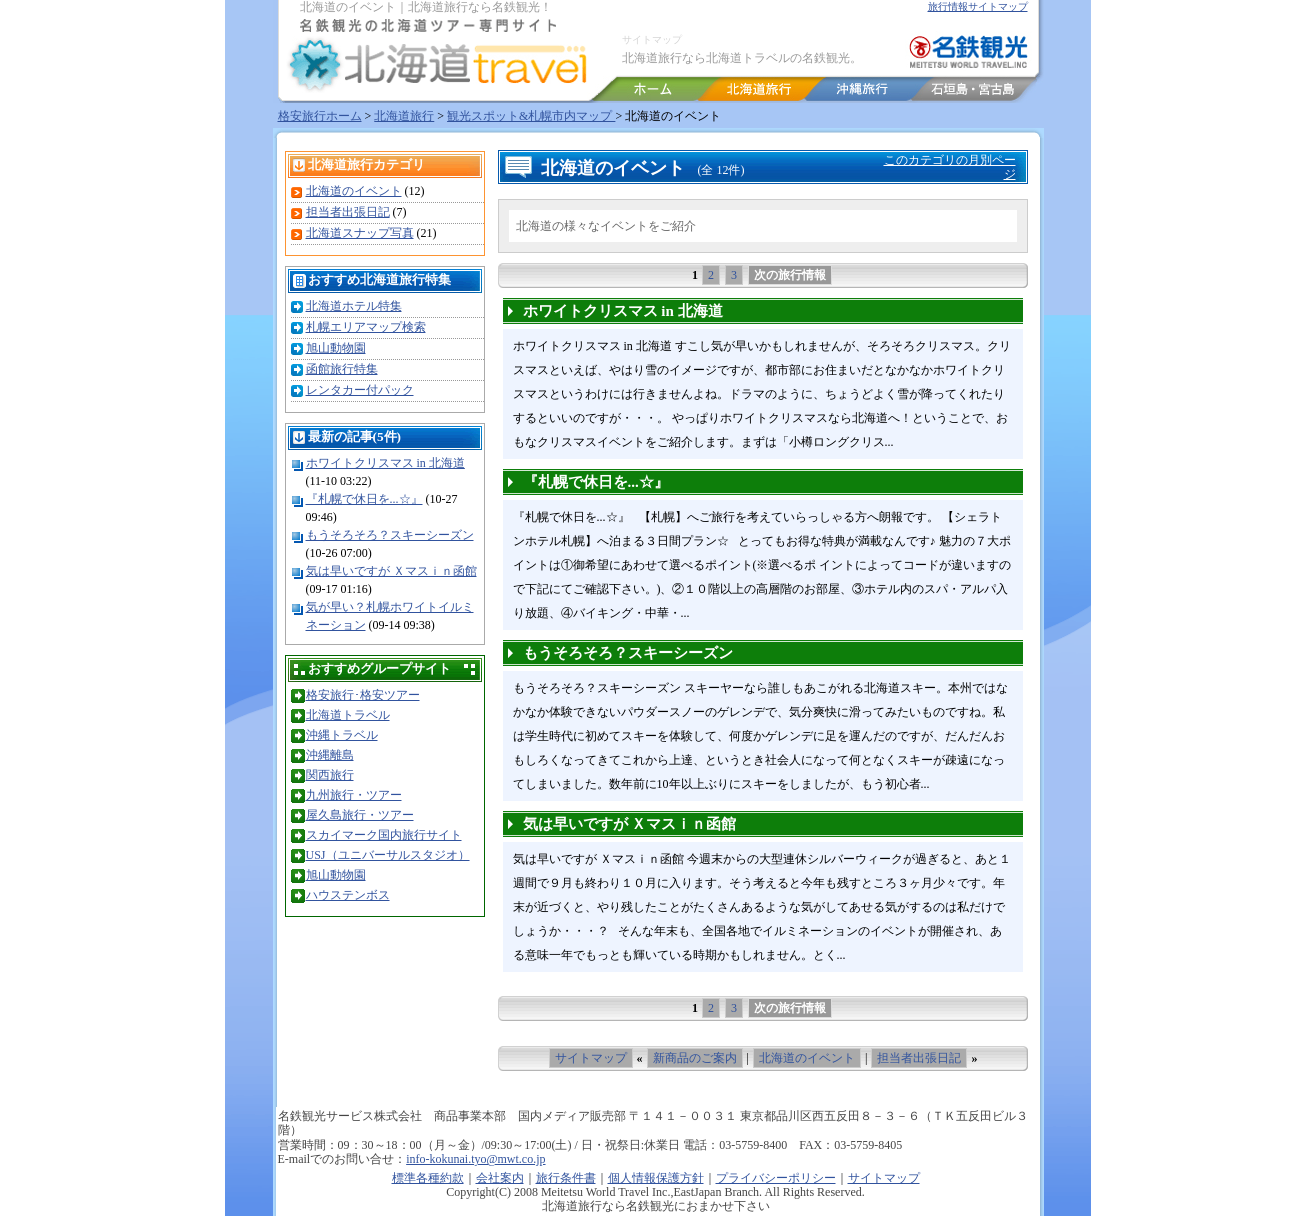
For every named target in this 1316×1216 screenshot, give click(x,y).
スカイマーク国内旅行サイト (384, 835)
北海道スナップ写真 (360, 233)
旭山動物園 (336, 348)
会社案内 (500, 1178)
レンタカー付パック (360, 390)
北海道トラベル (348, 715)
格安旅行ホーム (320, 116)
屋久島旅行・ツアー (360, 815)
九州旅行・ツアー (354, 795)
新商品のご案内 (695, 1058)
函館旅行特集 (342, 369)
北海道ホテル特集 (354, 306)
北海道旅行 (404, 116)
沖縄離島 (330, 755)
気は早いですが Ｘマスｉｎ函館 (391, 571)
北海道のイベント (354, 191)
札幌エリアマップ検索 (366, 327)
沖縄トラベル (342, 735)
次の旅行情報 (790, 275)
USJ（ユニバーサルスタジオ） (388, 855)
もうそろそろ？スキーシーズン (390, 535)
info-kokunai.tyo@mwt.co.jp (475, 1159)
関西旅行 (330, 775)
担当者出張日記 (348, 212)
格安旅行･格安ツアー (363, 695)
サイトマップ (652, 39)
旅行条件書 (566, 1178)
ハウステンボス (348, 895)
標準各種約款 (428, 1178)
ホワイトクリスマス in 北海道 (385, 463)
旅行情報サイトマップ (978, 6)
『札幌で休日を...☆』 (364, 499)
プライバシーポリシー (776, 1178)
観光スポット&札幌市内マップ (531, 116)
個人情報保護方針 (656, 1178)
